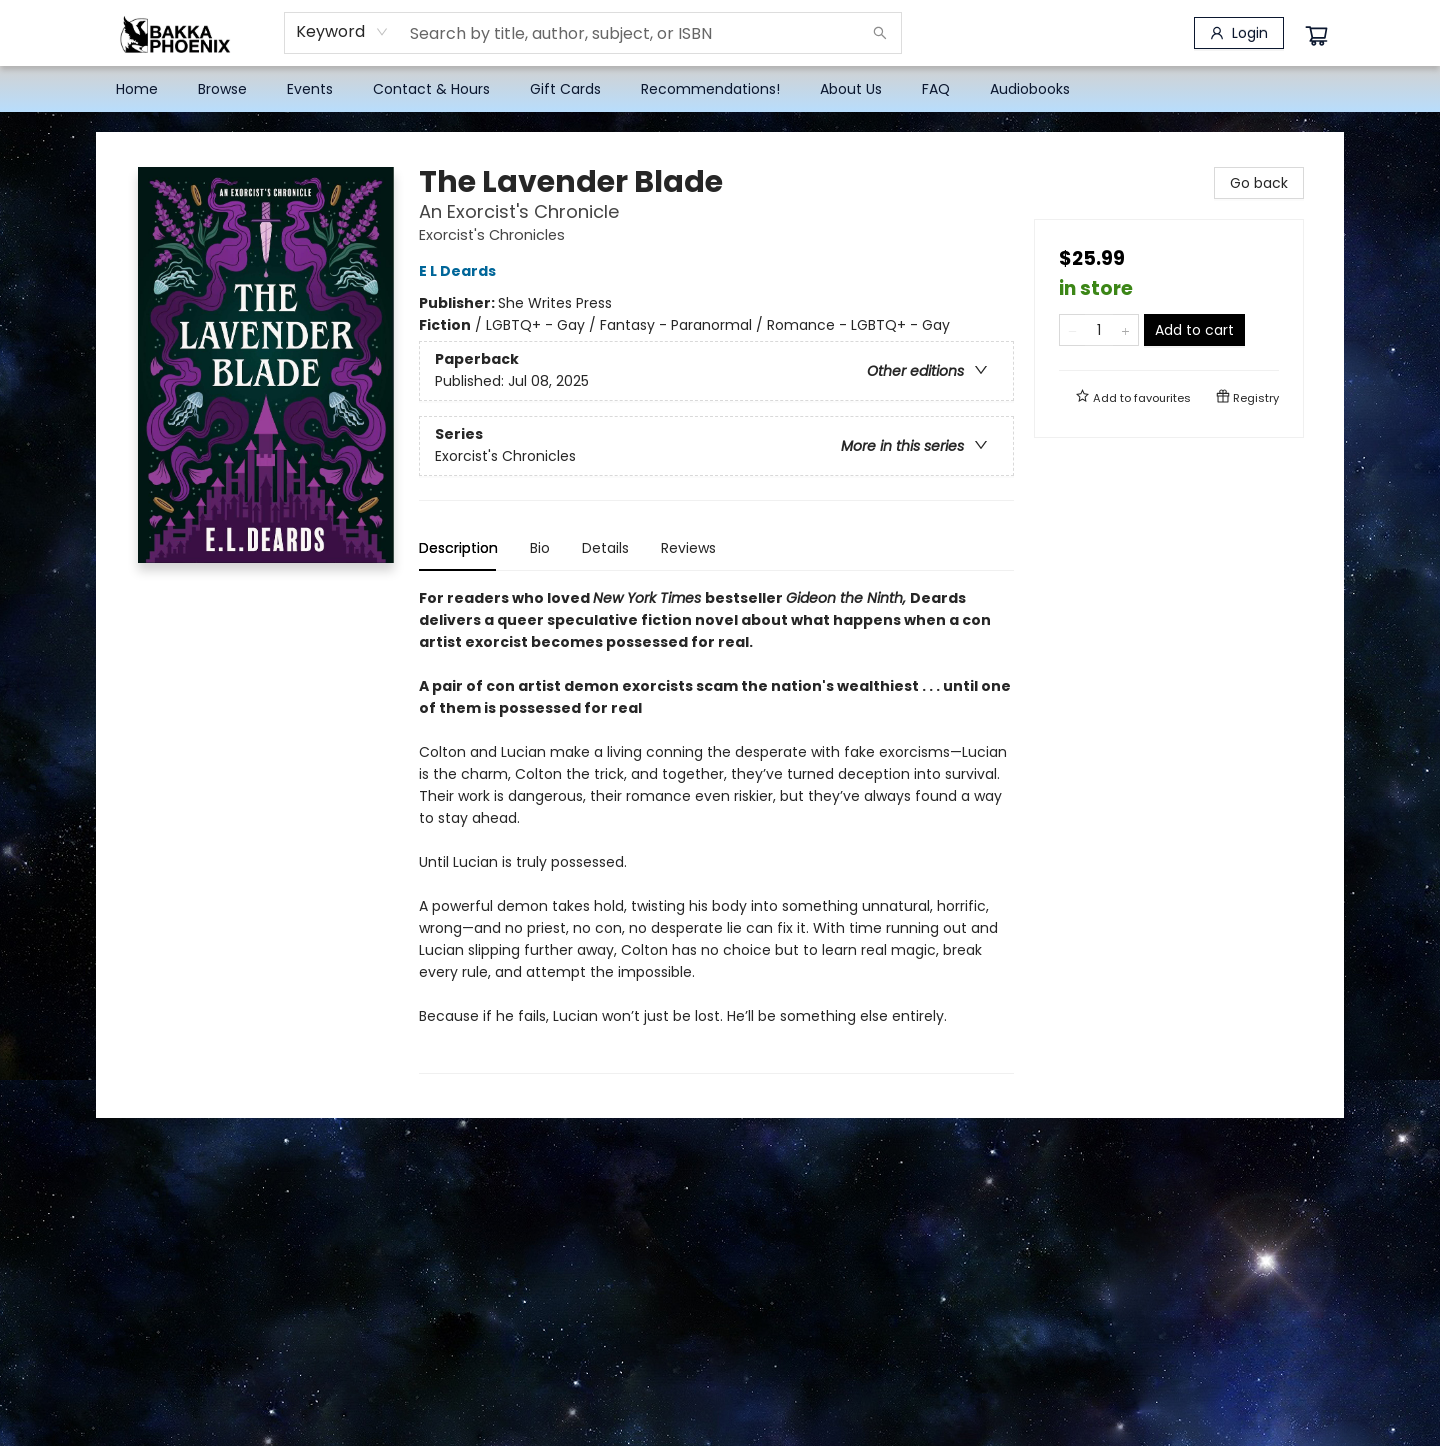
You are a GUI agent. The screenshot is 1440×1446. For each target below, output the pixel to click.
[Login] (1239, 33)
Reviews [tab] (688, 548)
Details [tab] (605, 548)
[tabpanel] (716, 830)
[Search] (880, 33)
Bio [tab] (540, 548)
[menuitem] (137, 89)
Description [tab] (458, 548)
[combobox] (342, 32)
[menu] (720, 89)
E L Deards (460, 271)
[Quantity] (1099, 330)
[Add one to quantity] (1125, 330)
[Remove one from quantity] (1072, 330)
